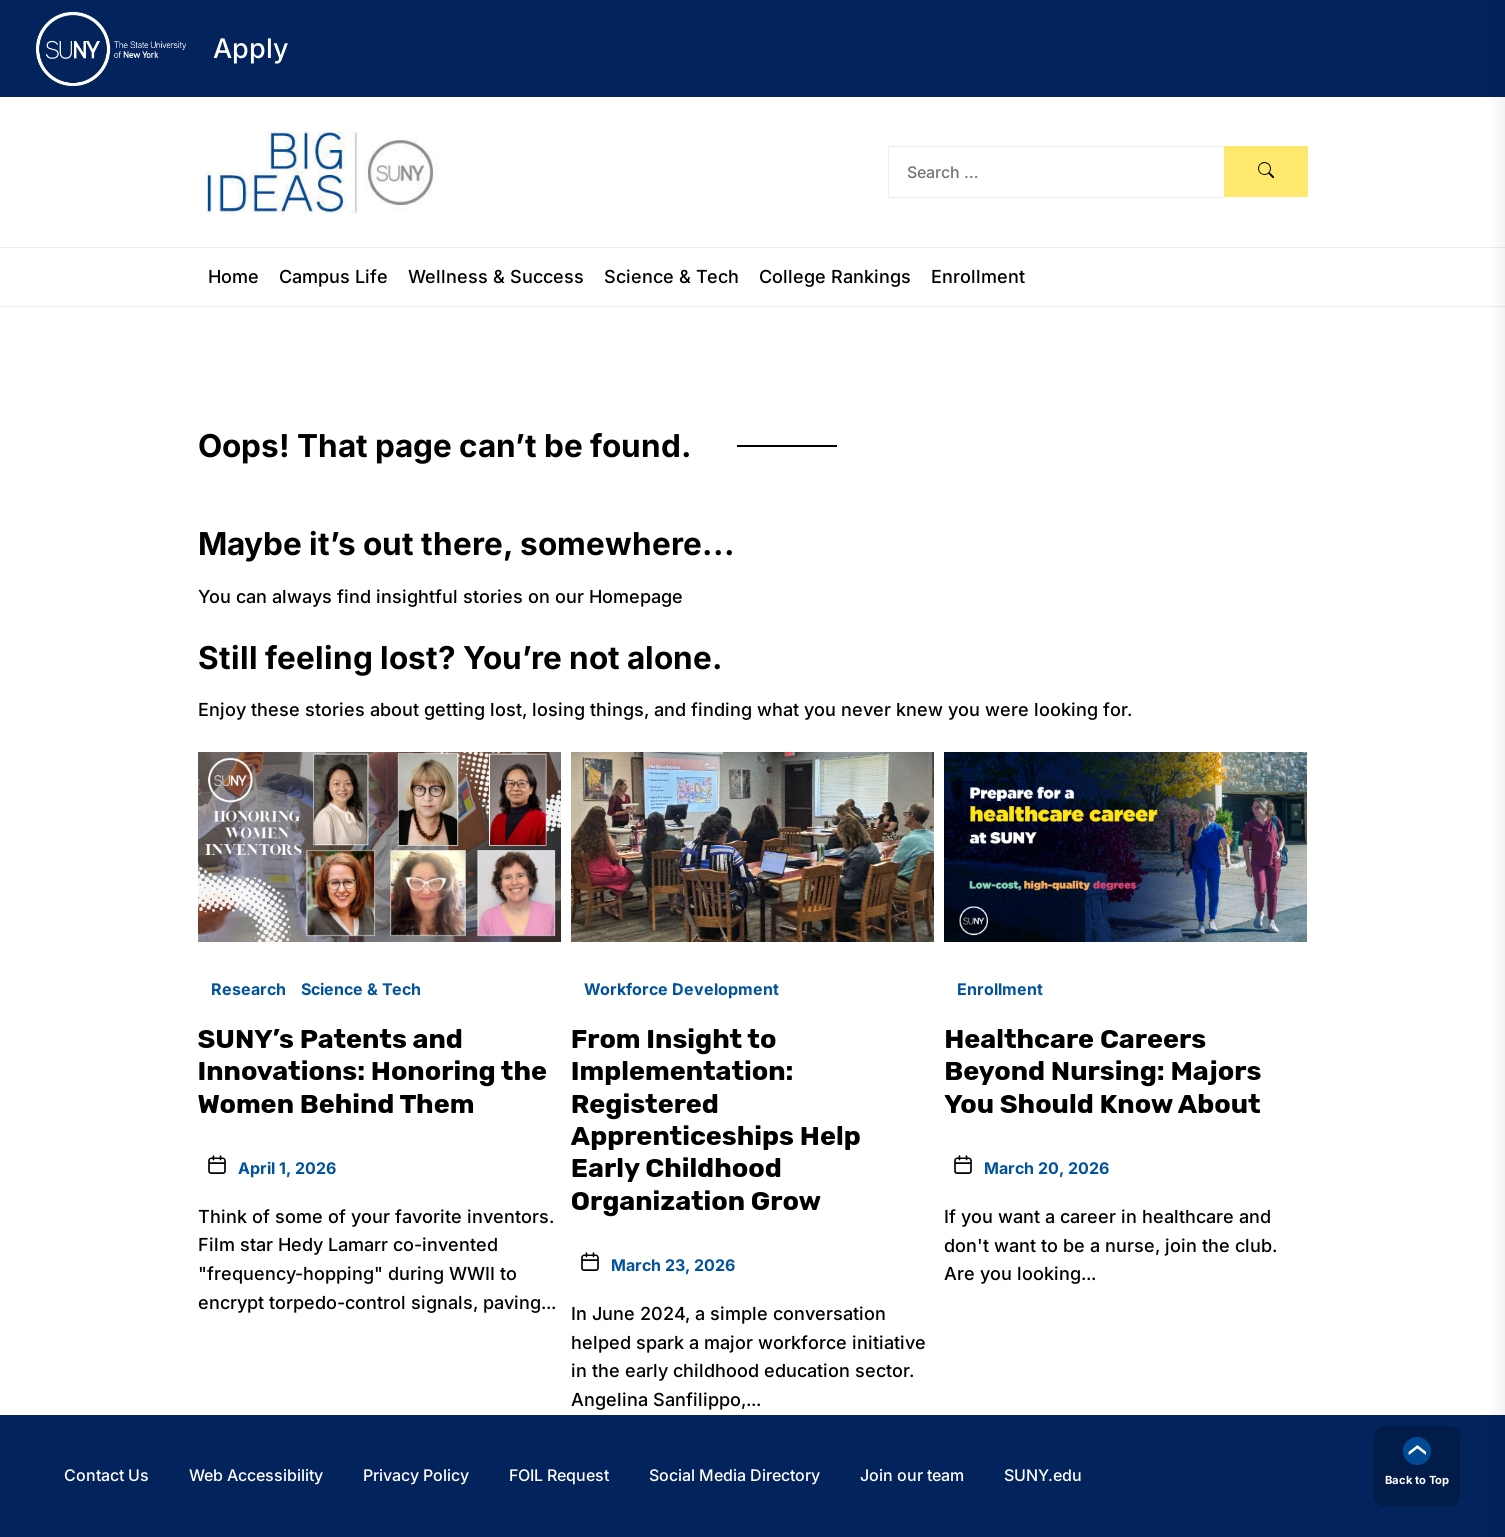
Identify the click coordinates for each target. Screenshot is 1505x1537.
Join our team (912, 1475)
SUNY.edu (1043, 1475)
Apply (251, 48)
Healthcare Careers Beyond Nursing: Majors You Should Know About (1102, 1071)
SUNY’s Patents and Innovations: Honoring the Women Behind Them (373, 1071)
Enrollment (978, 277)
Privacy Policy (416, 1475)
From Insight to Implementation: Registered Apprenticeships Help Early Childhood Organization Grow (716, 1120)
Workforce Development (681, 989)
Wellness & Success (496, 277)
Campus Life (333, 277)
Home (233, 277)
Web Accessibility (256, 1475)
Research (248, 989)
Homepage (636, 596)
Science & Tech (671, 277)
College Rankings (835, 277)
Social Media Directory (734, 1475)
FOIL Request (559, 1475)
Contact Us (106, 1475)
